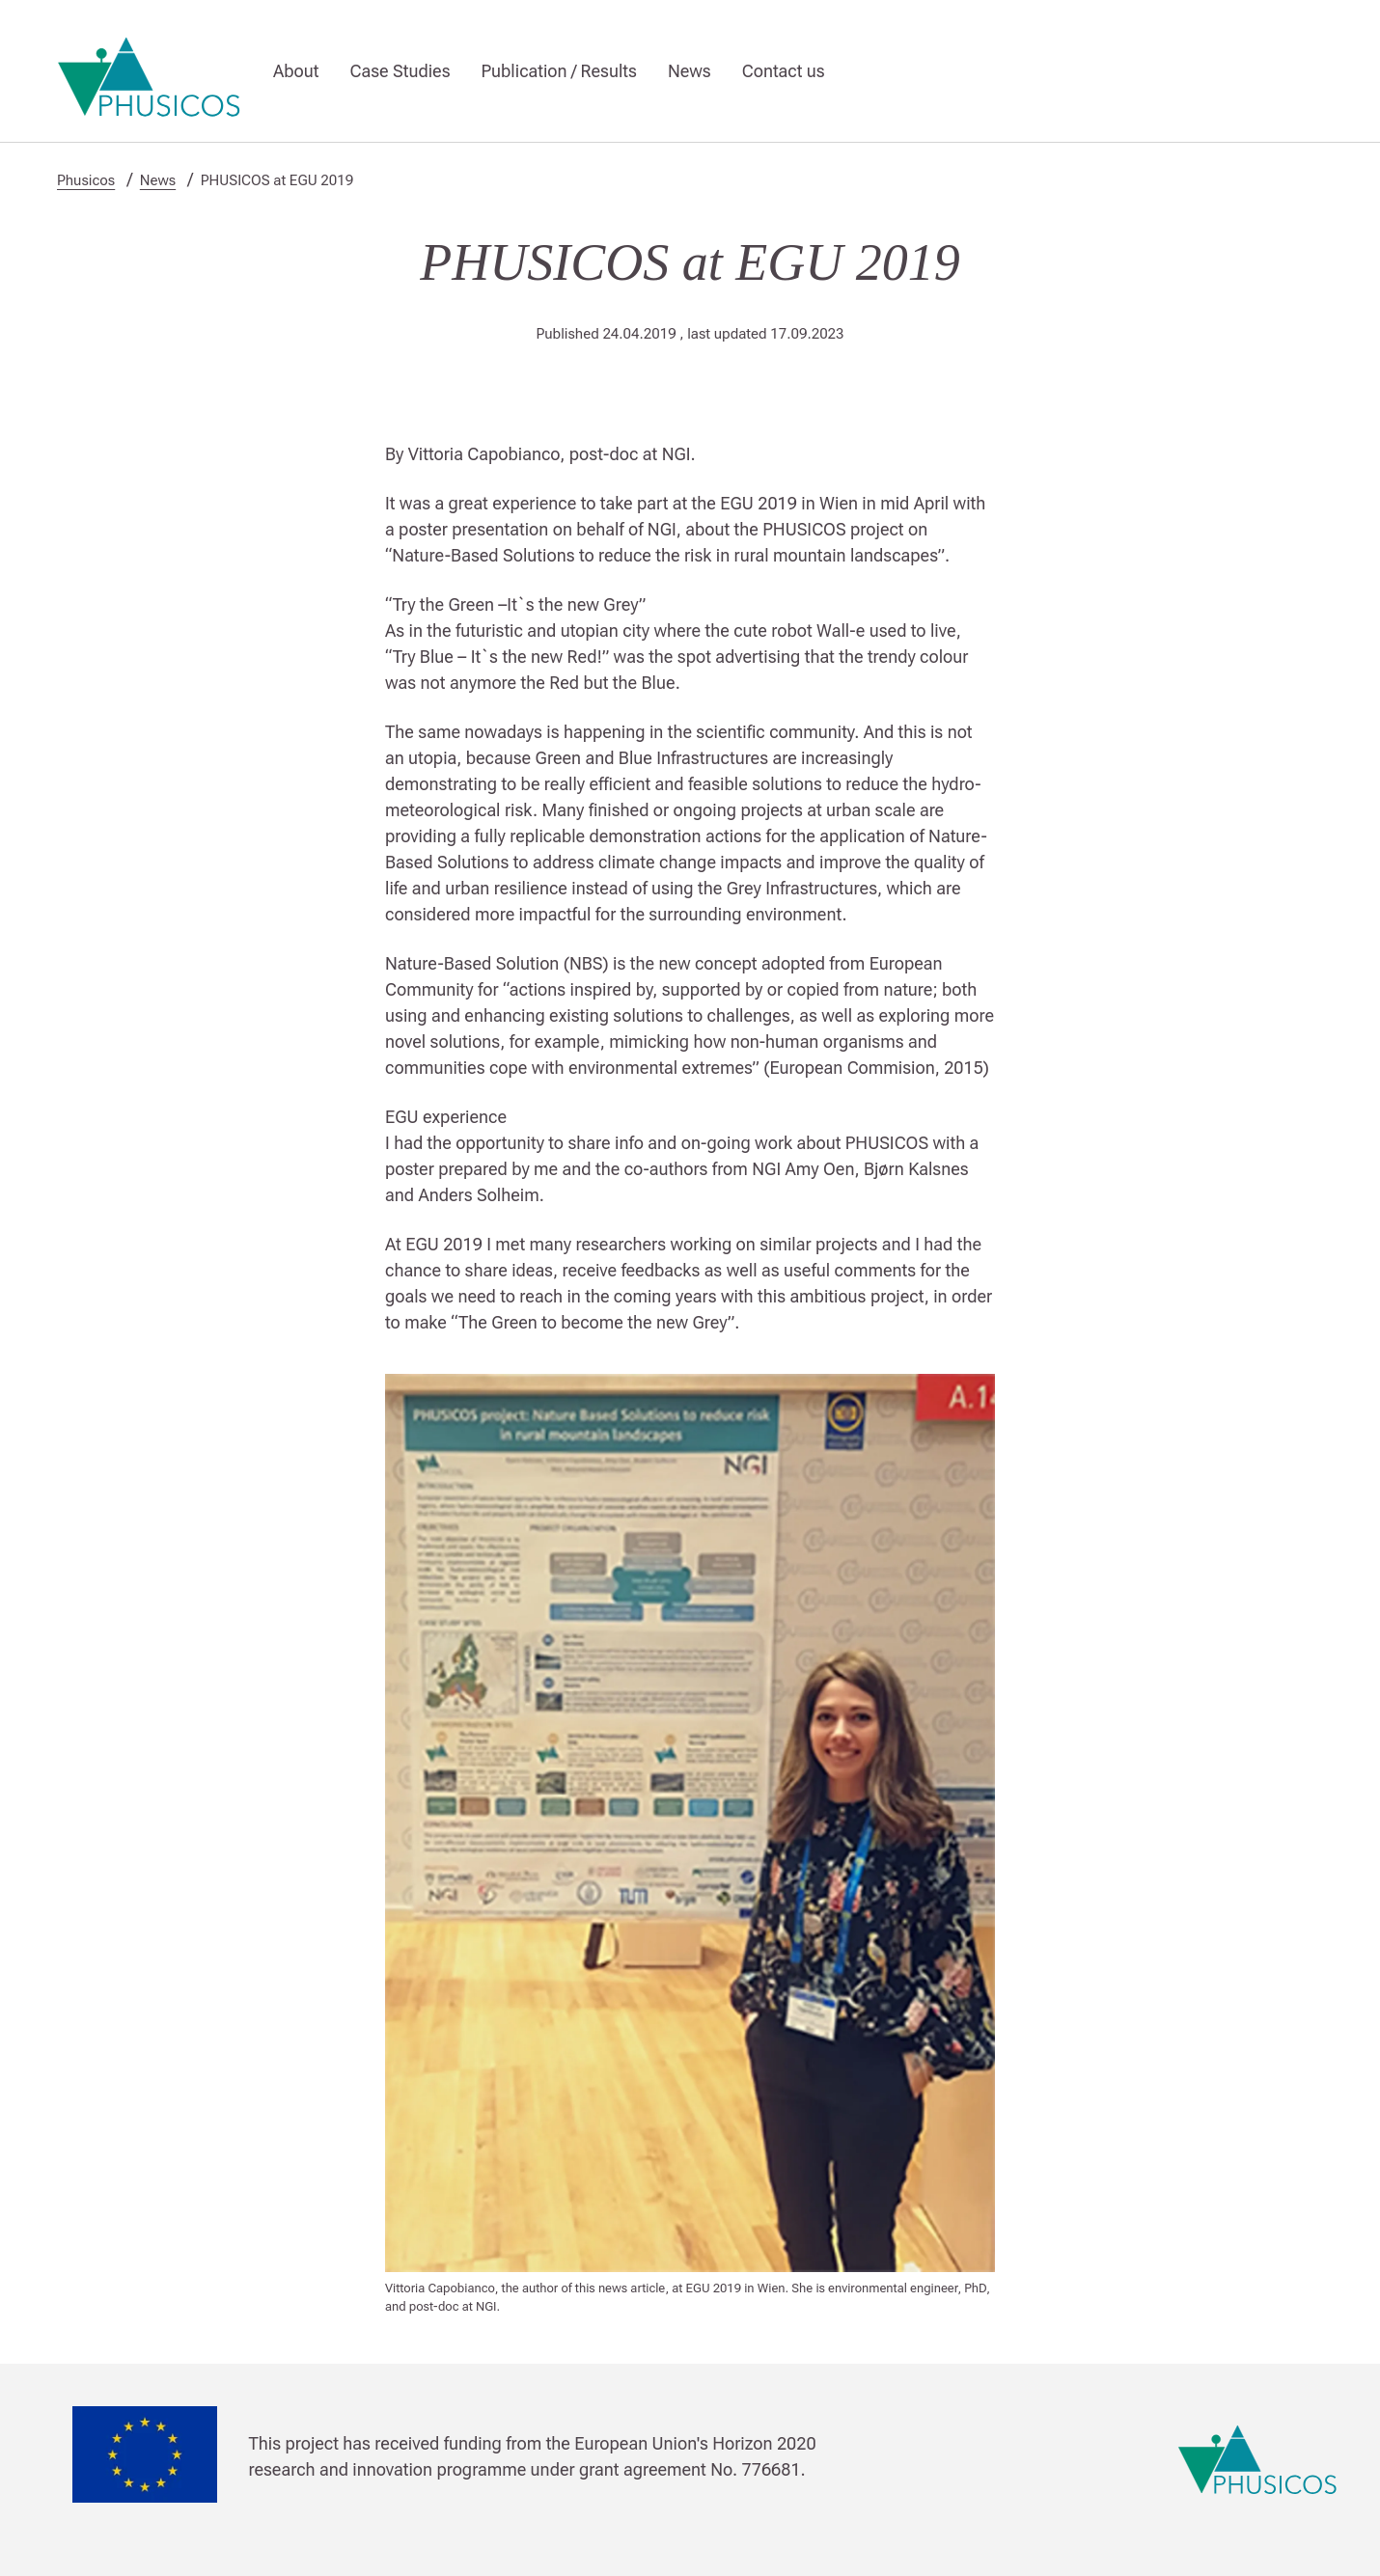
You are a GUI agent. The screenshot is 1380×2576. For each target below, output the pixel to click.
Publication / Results (559, 71)
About (295, 71)
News (689, 71)
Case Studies (399, 71)
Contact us (783, 71)
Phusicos (86, 180)
